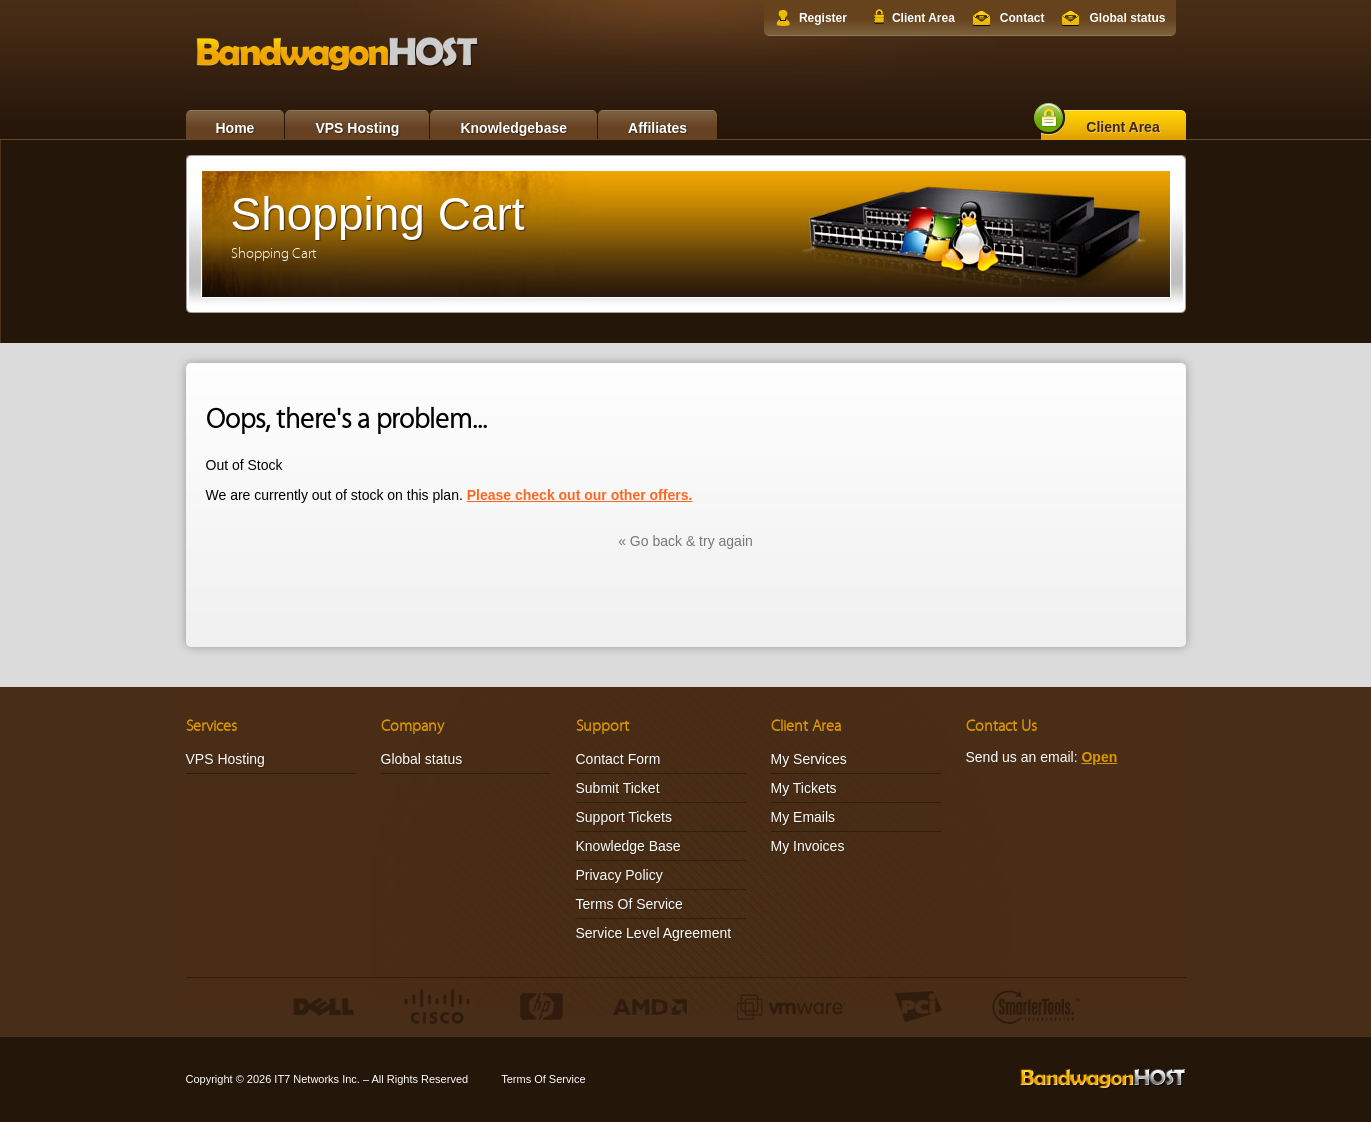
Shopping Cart (274, 253)
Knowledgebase (513, 128)
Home (235, 128)
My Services (809, 759)
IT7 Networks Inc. (317, 1079)
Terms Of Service (629, 904)
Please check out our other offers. (580, 495)
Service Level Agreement (654, 933)
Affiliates (657, 128)
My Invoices (808, 846)
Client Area (923, 18)
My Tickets (804, 788)
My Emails (803, 817)
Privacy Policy (619, 875)
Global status (1127, 18)
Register (823, 18)
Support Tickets (624, 817)
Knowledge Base (628, 846)
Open (1099, 757)
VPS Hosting (357, 128)
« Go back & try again (685, 541)
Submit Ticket (618, 788)
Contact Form (618, 759)
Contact (1022, 18)
